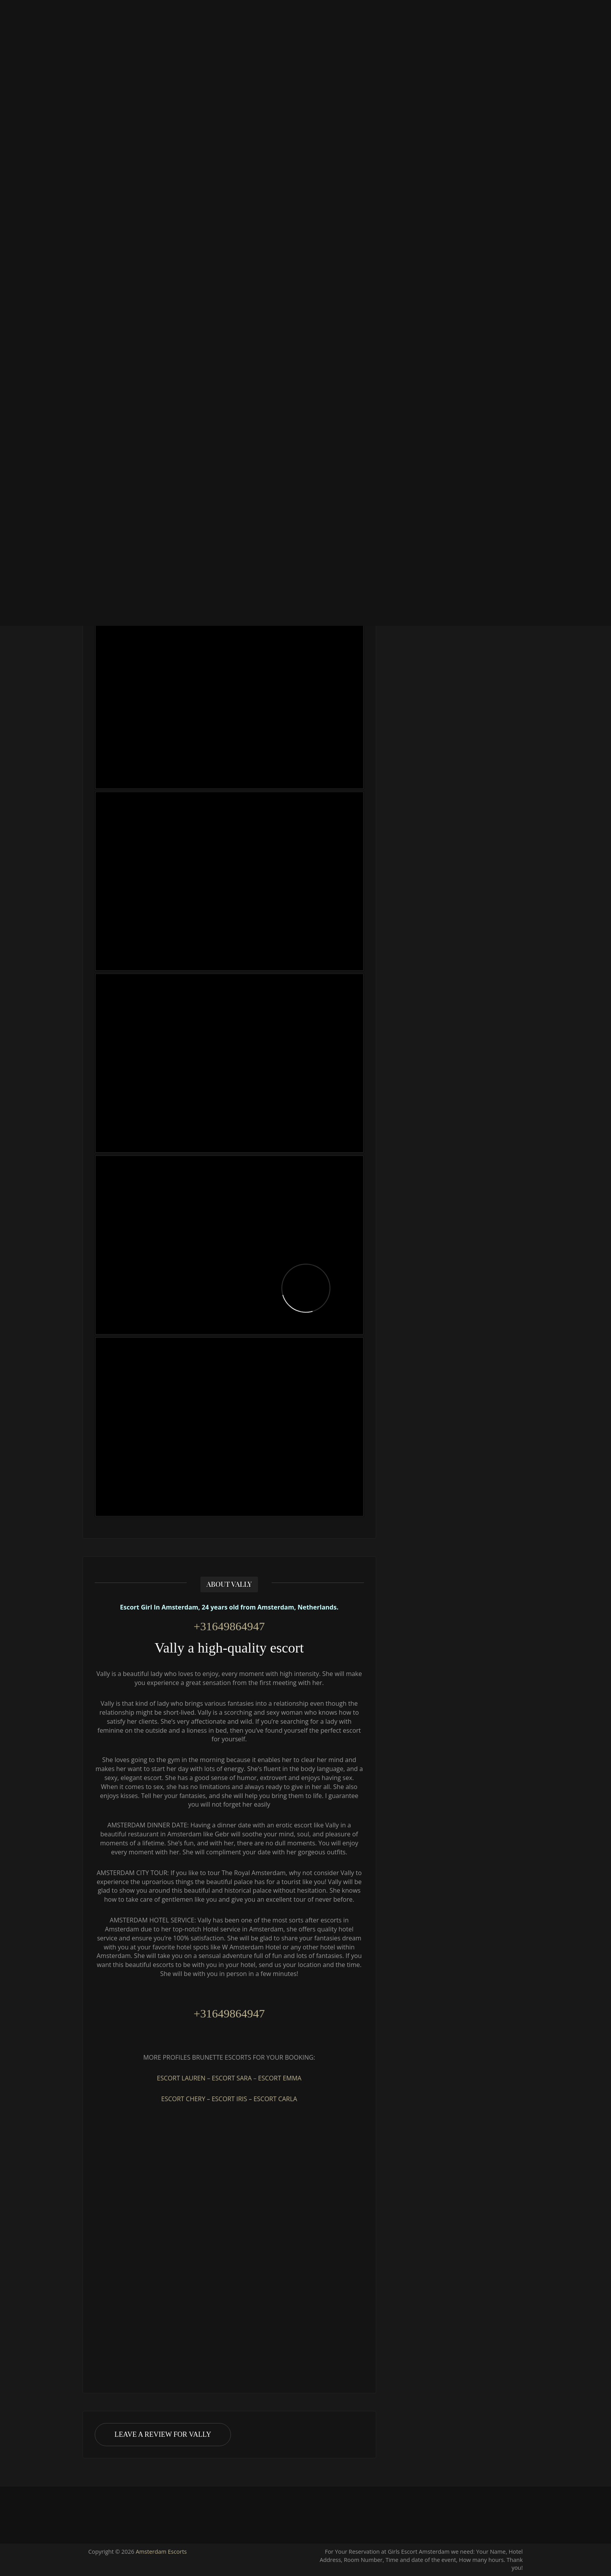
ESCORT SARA (232, 2078)
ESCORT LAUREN (181, 2078)
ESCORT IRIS (229, 2099)
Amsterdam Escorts (161, 2551)
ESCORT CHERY (183, 2099)
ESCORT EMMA (279, 2078)
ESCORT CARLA (275, 2099)
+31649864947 (229, 1626)
